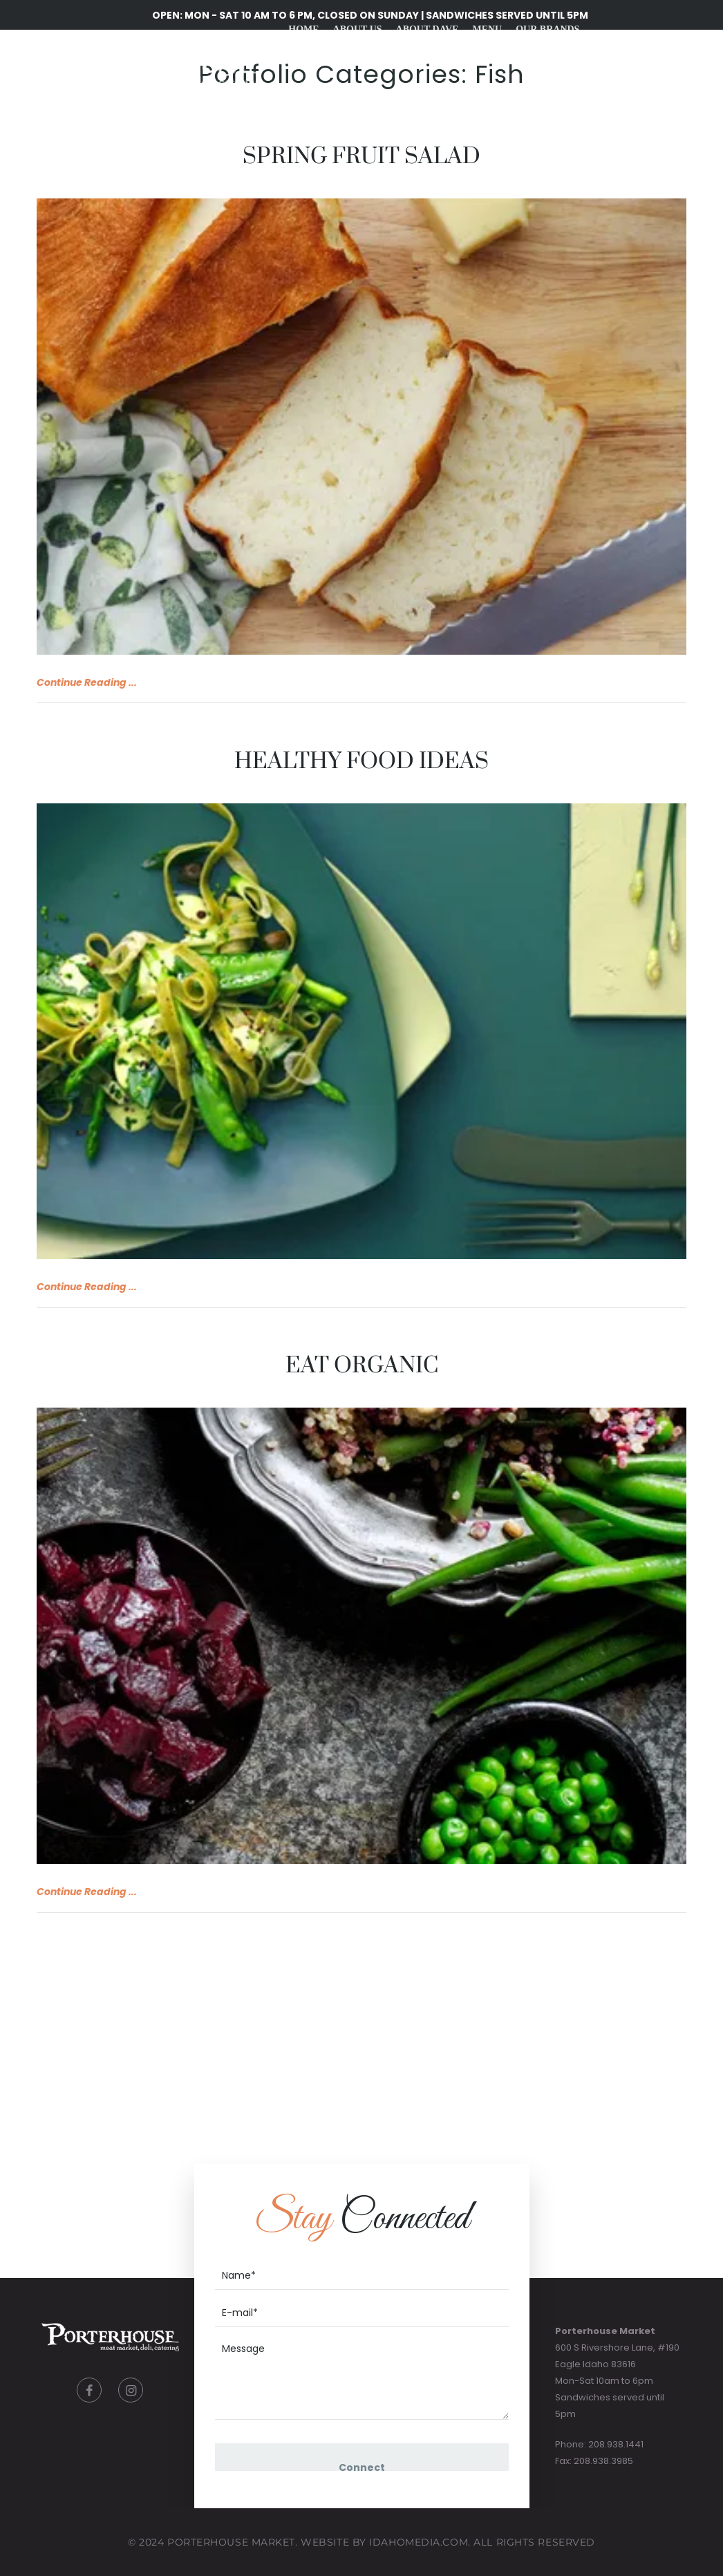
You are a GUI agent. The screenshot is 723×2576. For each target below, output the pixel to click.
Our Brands (547, 29)
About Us (357, 29)
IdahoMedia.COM (418, 2542)
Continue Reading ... (87, 682)
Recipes (398, 98)
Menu (487, 29)
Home (303, 29)
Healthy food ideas (361, 761)
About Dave (427, 29)
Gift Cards (461, 98)
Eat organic (361, 1366)
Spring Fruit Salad (361, 156)
